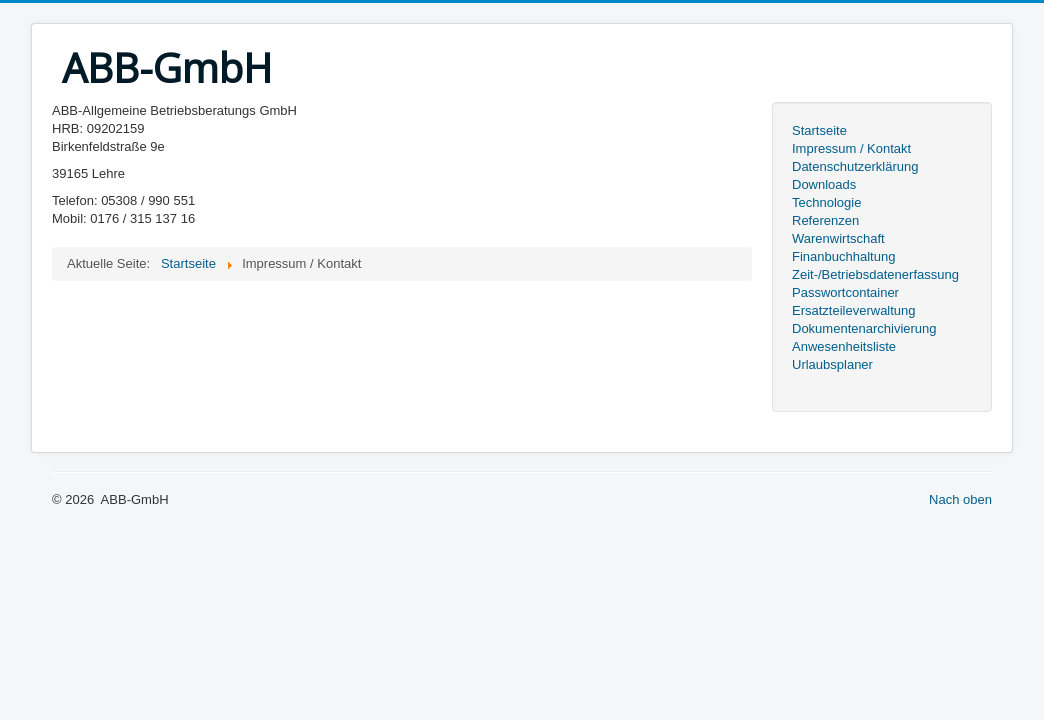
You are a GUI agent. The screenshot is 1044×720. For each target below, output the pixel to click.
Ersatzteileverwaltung (854, 310)
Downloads (824, 184)
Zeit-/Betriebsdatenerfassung (875, 274)
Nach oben (960, 499)
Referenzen (825, 220)
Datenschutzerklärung (855, 166)
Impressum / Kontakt (851, 148)
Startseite (819, 130)
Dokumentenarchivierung (864, 328)
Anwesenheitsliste (844, 346)
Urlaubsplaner (832, 364)
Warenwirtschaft (838, 238)
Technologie (826, 202)
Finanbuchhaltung (843, 256)
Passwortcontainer (845, 292)
